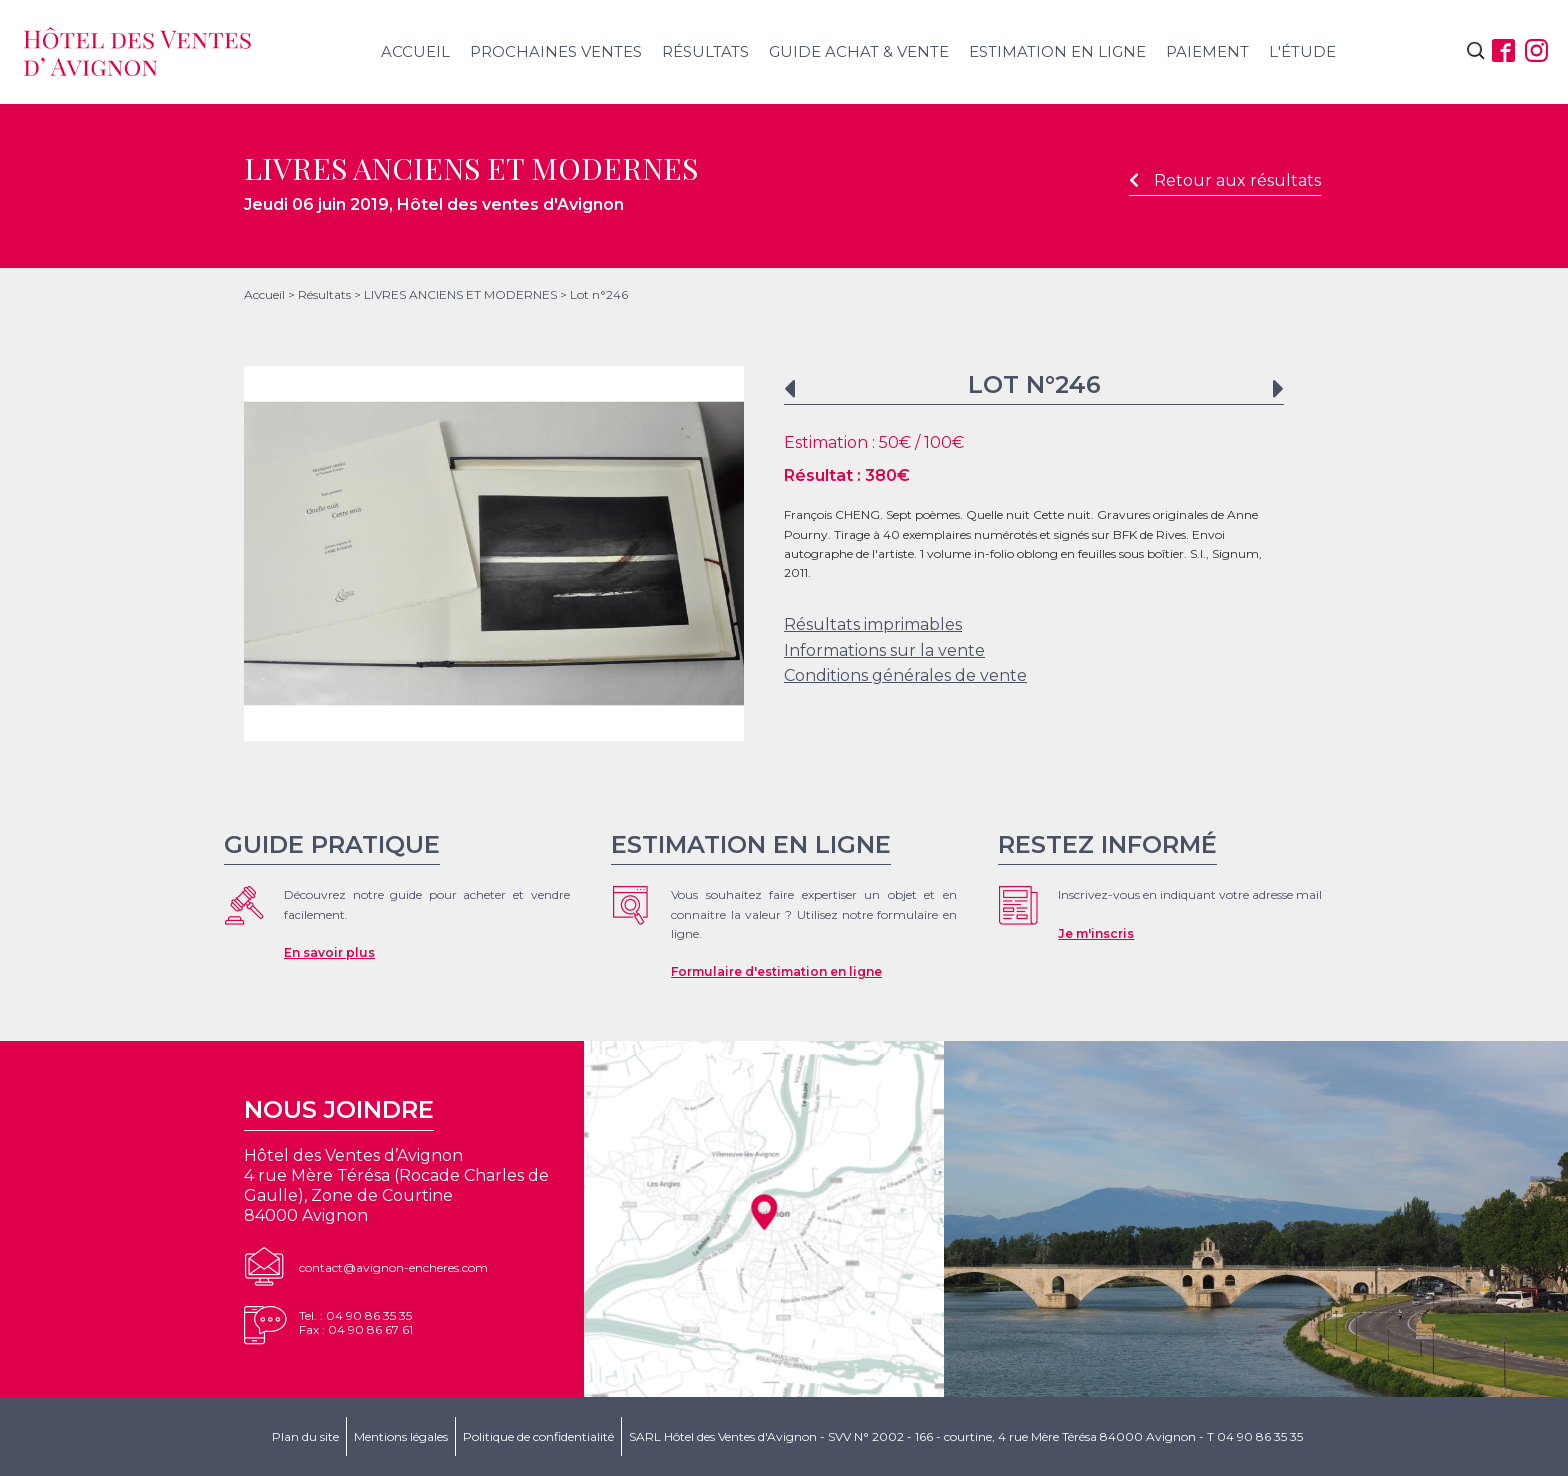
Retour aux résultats (1225, 180)
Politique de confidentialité (538, 1436)
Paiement (1207, 51)
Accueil (415, 51)
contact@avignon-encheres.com (393, 1267)
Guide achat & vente (859, 51)
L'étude (1302, 51)
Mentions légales (401, 1436)
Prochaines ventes (556, 51)
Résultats (705, 51)
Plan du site (305, 1436)
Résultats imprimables (873, 624)
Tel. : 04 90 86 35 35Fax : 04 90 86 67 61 (356, 1322)
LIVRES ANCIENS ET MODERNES (460, 294)
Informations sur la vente (884, 650)
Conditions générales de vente (905, 675)
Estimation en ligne (1057, 51)
